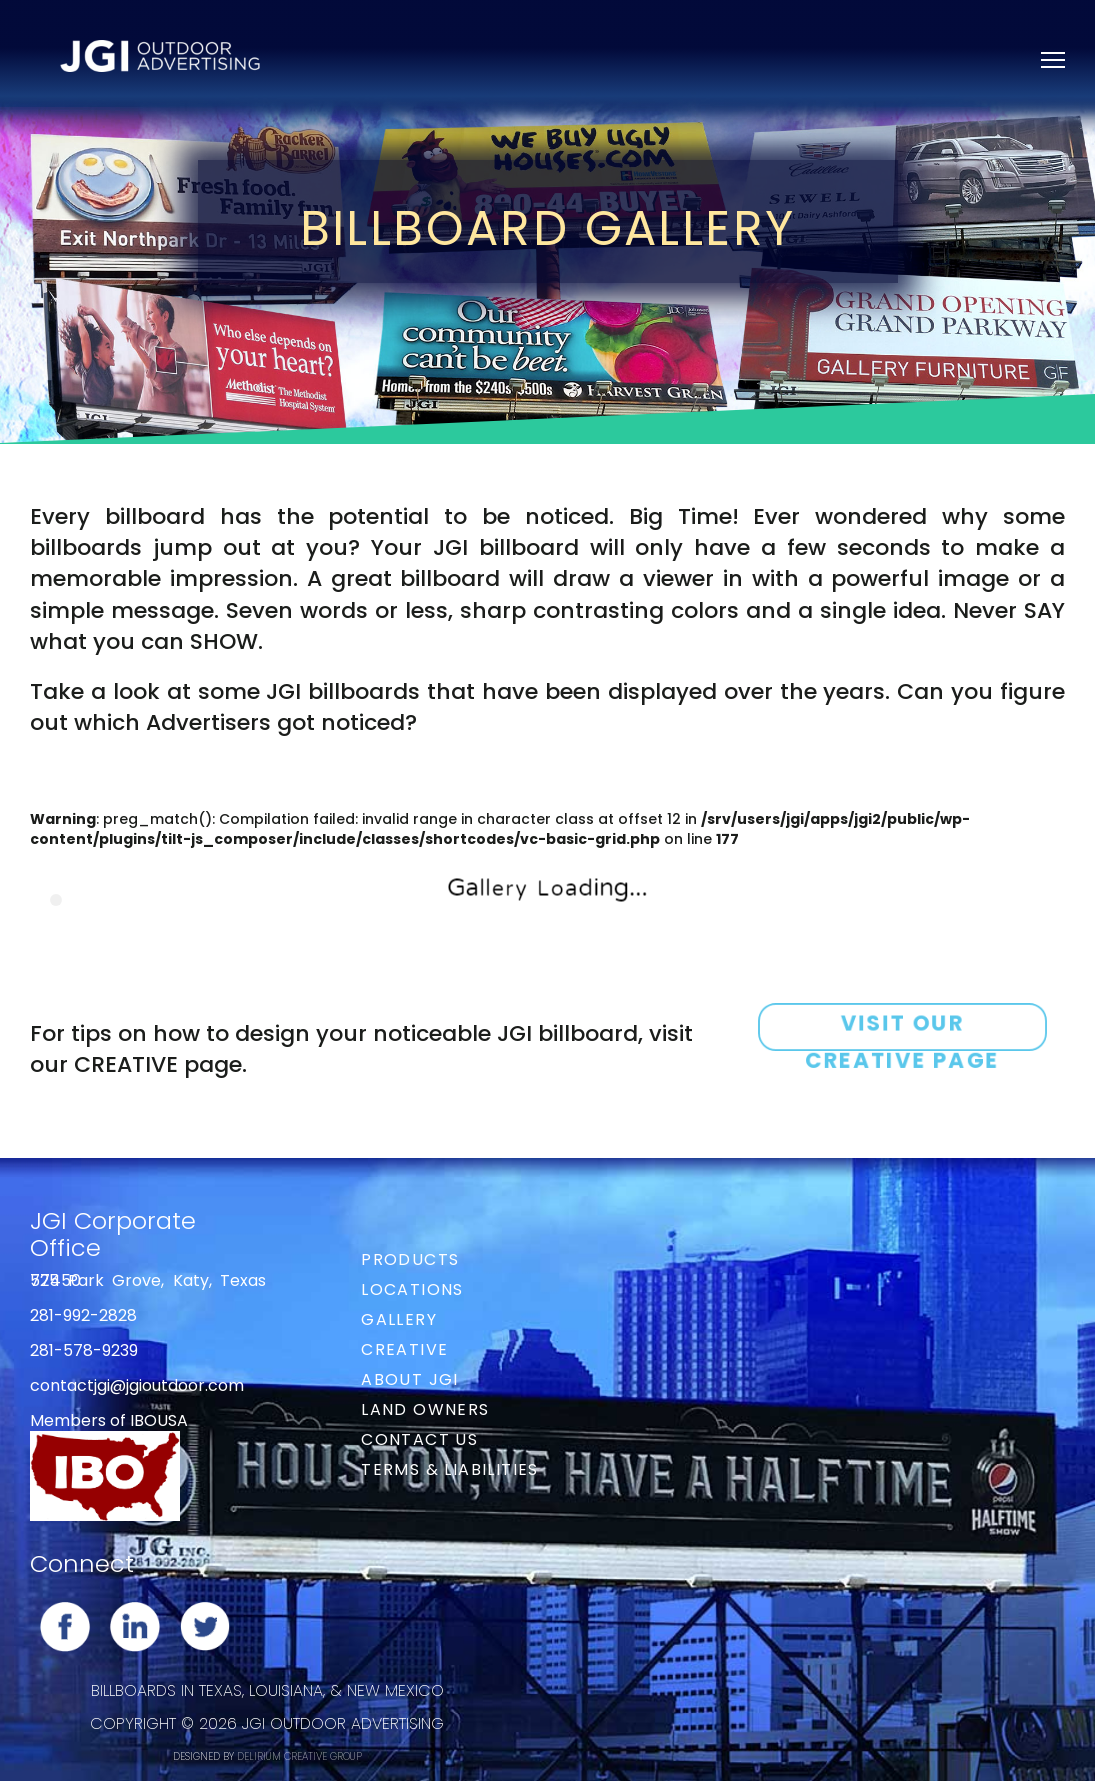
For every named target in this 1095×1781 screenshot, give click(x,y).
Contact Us (419, 1439)
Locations (412, 1289)
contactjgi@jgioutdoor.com (137, 1385)
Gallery (399, 1319)
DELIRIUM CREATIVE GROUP (299, 1756)
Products (410, 1259)
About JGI (410, 1379)
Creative (404, 1349)
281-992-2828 (83, 1315)
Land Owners (425, 1409)
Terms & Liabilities (450, 1469)
